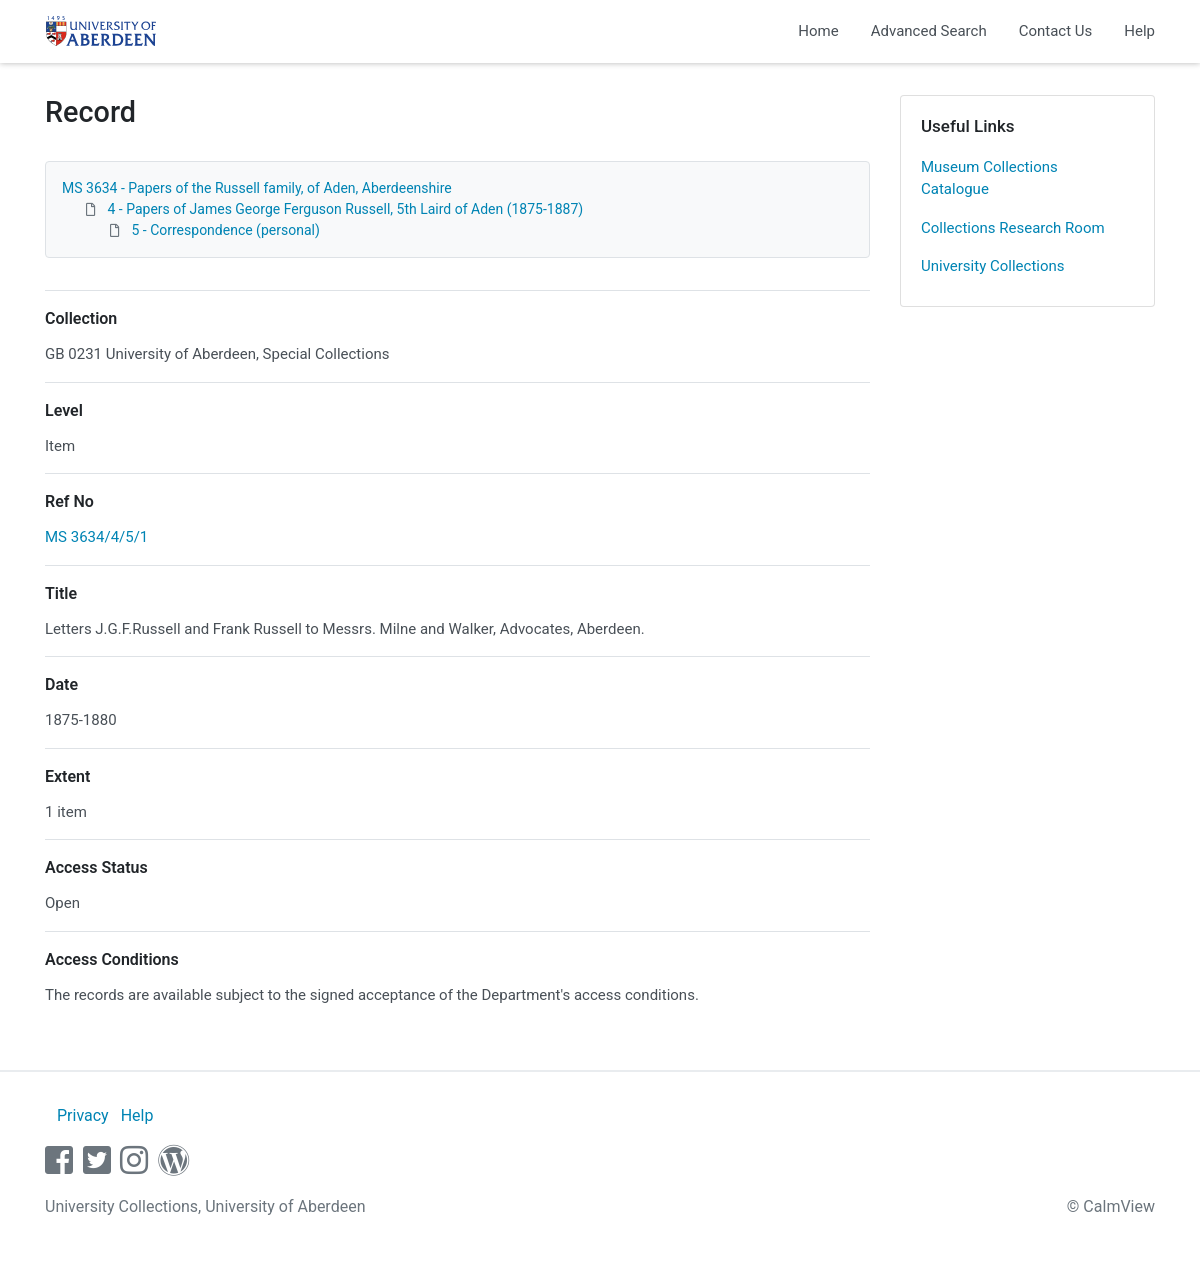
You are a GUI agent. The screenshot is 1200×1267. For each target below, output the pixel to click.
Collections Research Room (1013, 228)
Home (818, 31)
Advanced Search (929, 31)
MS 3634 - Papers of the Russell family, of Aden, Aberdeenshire (257, 188)
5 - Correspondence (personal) (225, 230)
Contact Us (1056, 31)
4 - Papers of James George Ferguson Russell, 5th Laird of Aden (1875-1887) (345, 209)
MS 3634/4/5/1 (96, 537)
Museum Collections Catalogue (989, 178)
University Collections (993, 266)
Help (1139, 31)
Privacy (83, 1115)
